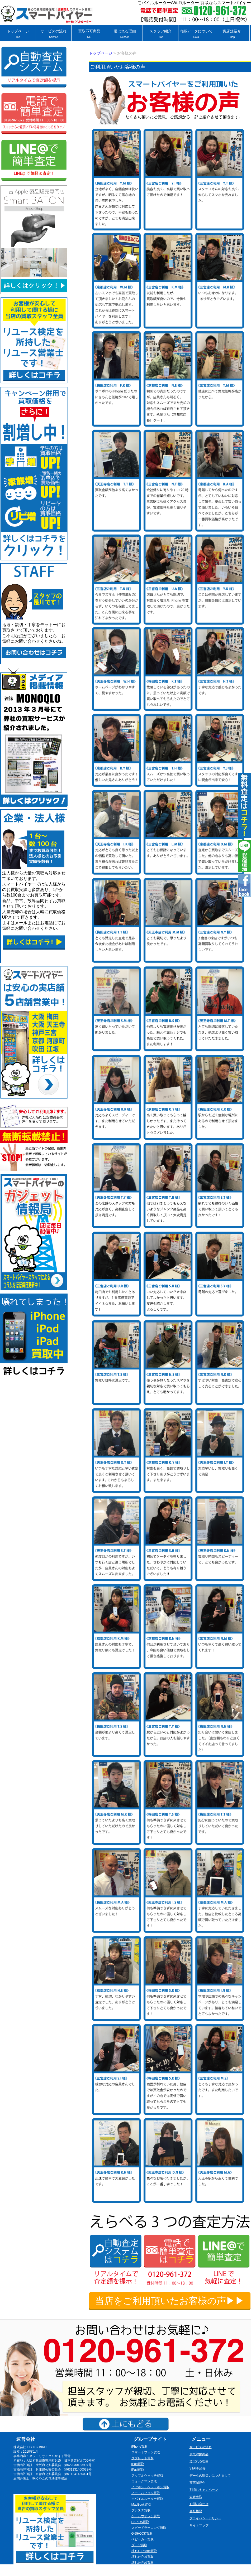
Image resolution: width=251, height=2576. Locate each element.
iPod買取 (137, 2464)
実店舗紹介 (231, 34)
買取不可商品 (89, 34)
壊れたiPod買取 (142, 2557)
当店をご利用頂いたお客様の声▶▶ (169, 2301)
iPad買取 (137, 2470)
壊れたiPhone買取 (144, 2551)
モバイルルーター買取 (147, 2499)
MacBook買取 (141, 2504)
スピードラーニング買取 (148, 2528)
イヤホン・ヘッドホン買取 (150, 2487)
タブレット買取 (142, 2458)
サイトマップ (199, 2525)
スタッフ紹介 (160, 34)
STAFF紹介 (198, 2468)
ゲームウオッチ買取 (145, 2516)
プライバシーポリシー (205, 2518)
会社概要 (196, 2511)
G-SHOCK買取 (142, 2533)
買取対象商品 (199, 2454)
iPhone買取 (139, 2446)
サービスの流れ (53, 34)
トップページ (18, 34)
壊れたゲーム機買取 (145, 2568)
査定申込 (196, 2497)
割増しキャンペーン (204, 2490)
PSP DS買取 (140, 2522)
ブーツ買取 (139, 2545)
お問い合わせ (199, 2504)
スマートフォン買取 (145, 2452)
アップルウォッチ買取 (147, 2475)
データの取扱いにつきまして (210, 2475)
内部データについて (196, 34)
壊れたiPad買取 (142, 2562)
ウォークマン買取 (144, 2481)
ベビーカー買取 (142, 2539)
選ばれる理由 (125, 34)
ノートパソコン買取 (145, 2493)
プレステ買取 (140, 2510)
